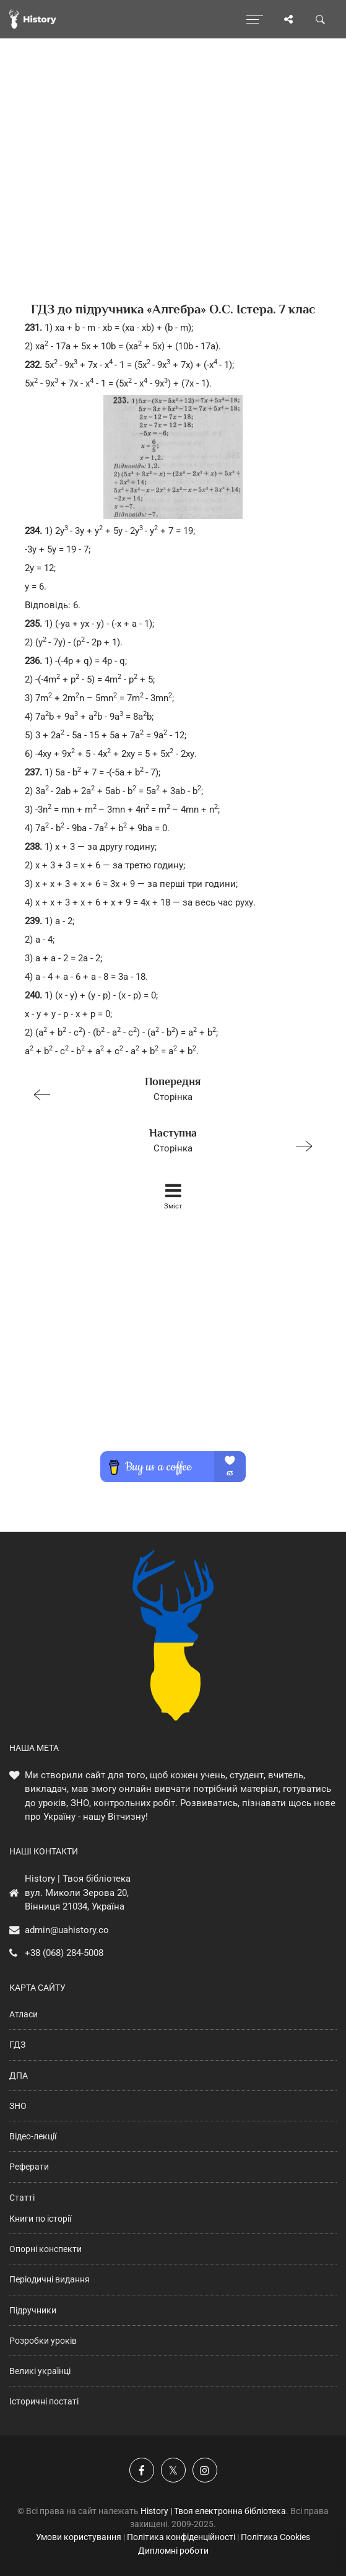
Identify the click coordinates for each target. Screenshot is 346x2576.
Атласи (23, 2014)
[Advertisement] (173, 192)
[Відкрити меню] (254, 19)
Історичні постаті (44, 2401)
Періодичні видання (49, 2279)
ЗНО (18, 2106)
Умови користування (78, 2537)
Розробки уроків (43, 2341)
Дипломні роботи (173, 2551)
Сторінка (167, 1087)
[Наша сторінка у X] (173, 2470)
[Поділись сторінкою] (288, 19)
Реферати (29, 2167)
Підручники (32, 2310)
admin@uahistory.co (67, 1930)
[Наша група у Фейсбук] (141, 2470)
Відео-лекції (32, 2136)
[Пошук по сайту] (321, 19)
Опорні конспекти (45, 2249)
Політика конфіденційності (181, 2537)
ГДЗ (17, 2045)
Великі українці (40, 2371)
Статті (22, 2198)
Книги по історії (40, 2219)
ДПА (18, 2075)
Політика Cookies (275, 2537)
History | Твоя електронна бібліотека (213, 2511)
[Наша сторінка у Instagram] (204, 2470)
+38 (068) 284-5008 (64, 1952)
